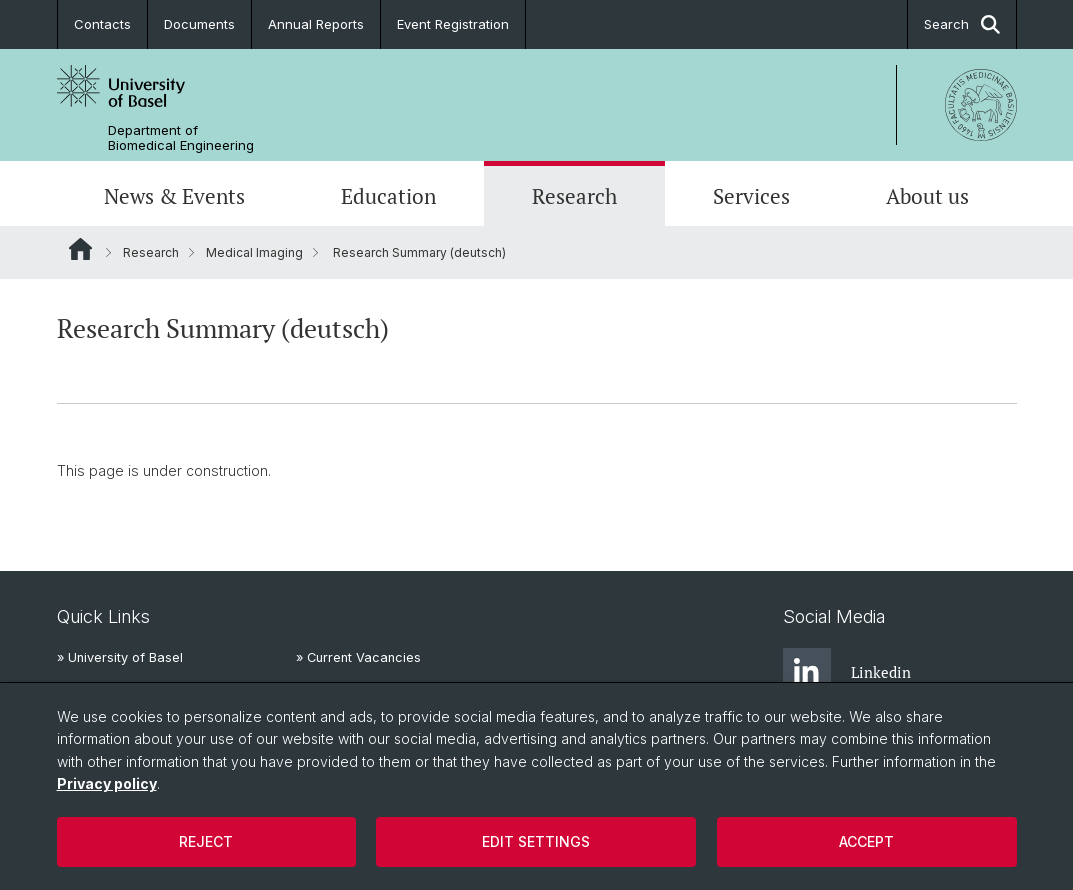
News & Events (174, 196)
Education (388, 196)
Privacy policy (107, 783)
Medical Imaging (254, 252)
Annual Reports (316, 24)
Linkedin (847, 672)
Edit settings (536, 841)
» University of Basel (120, 657)
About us (927, 196)
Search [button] (962, 24)
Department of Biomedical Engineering (181, 138)
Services (751, 196)
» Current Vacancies (358, 657)
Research (574, 196)
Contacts (102, 24)
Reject (206, 841)
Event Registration (453, 24)
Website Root (80, 249)
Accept (866, 841)
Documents (199, 24)
